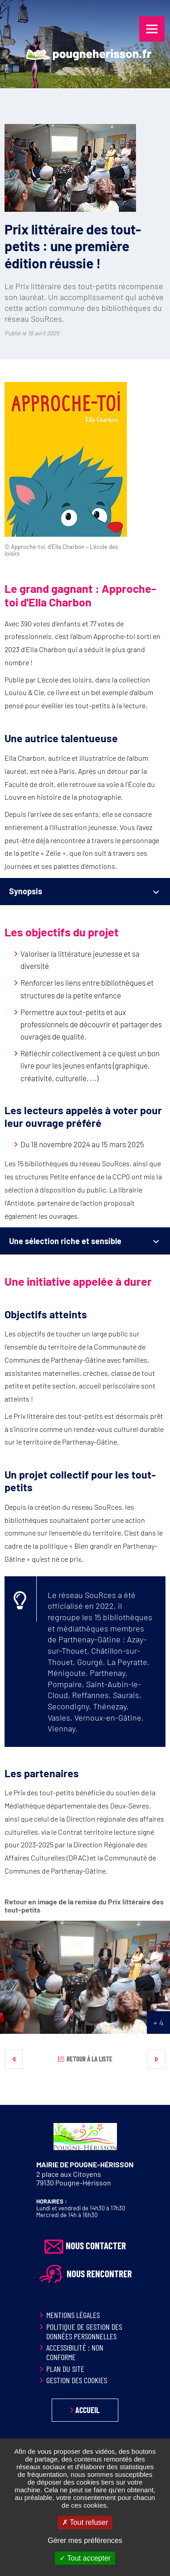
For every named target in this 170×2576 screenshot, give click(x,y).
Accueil (87, 2410)
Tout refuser (85, 2522)
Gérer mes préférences (85, 2540)
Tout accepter (85, 2558)
